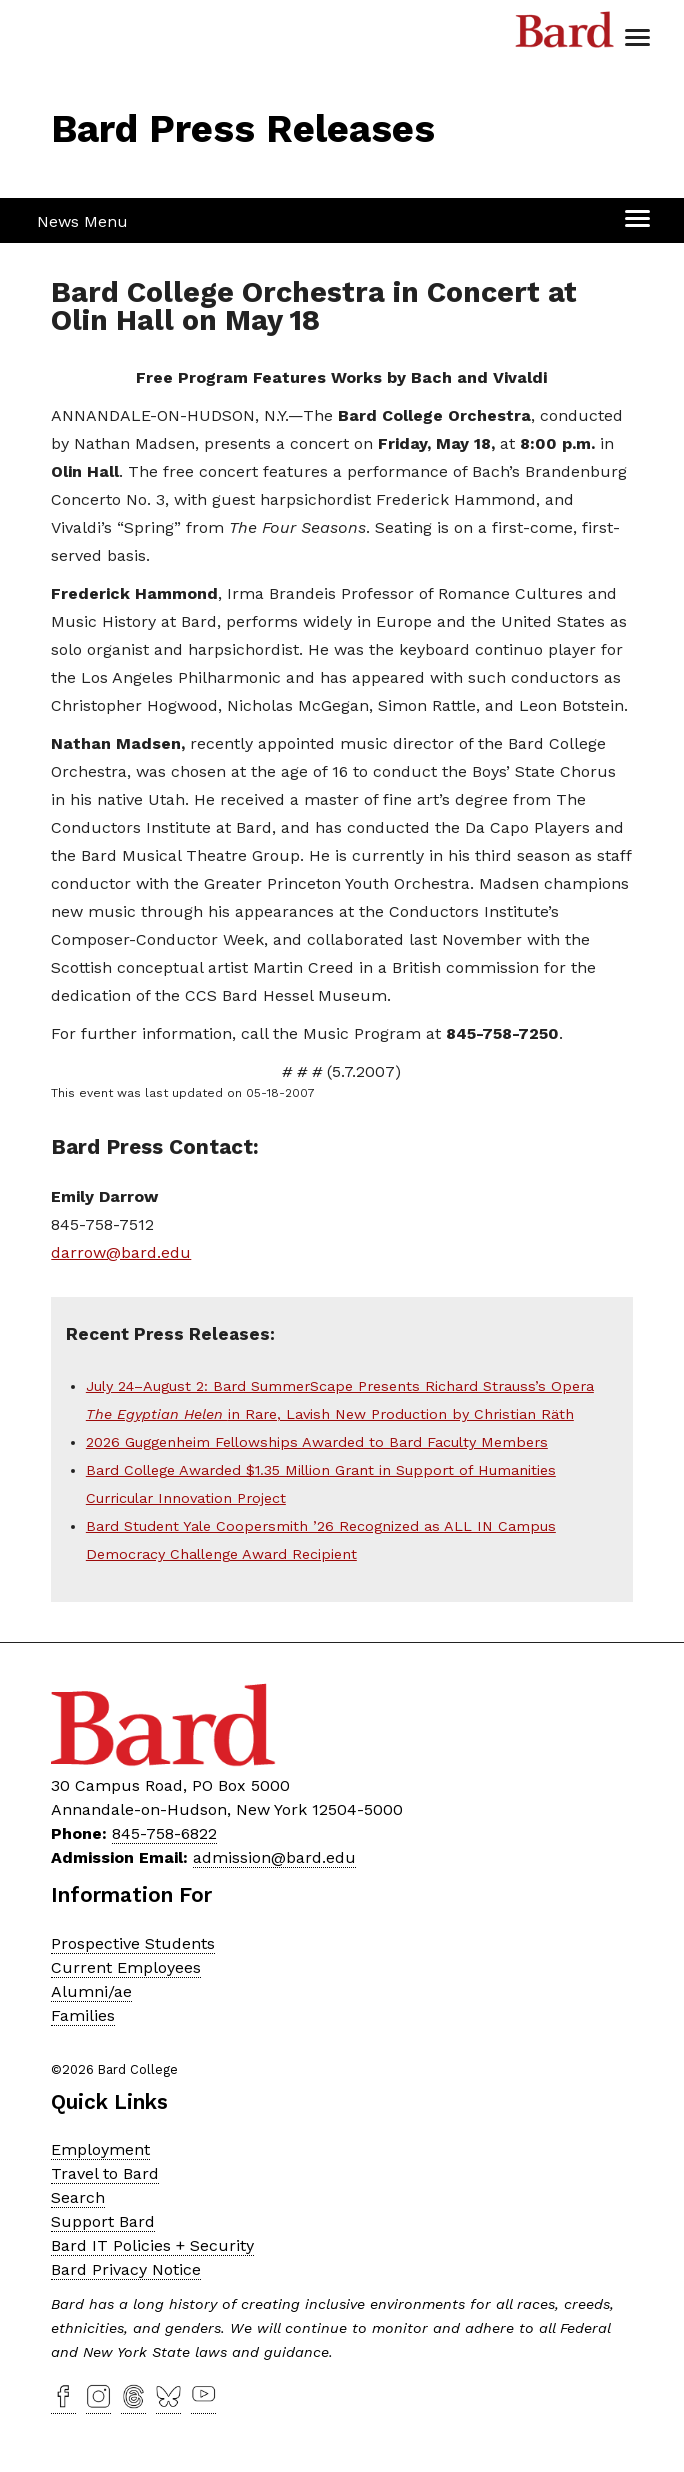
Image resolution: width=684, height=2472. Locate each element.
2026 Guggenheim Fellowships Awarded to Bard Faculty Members (317, 1442)
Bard (565, 35)
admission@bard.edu (274, 1857)
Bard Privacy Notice (126, 2269)
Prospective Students (133, 1943)
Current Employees (126, 1967)
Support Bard (103, 2221)
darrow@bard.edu (121, 1252)
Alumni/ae (91, 1991)
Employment (100, 2149)
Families (83, 2015)
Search (78, 2197)
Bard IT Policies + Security (152, 2245)
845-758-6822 (164, 1833)
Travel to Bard (105, 2173)
